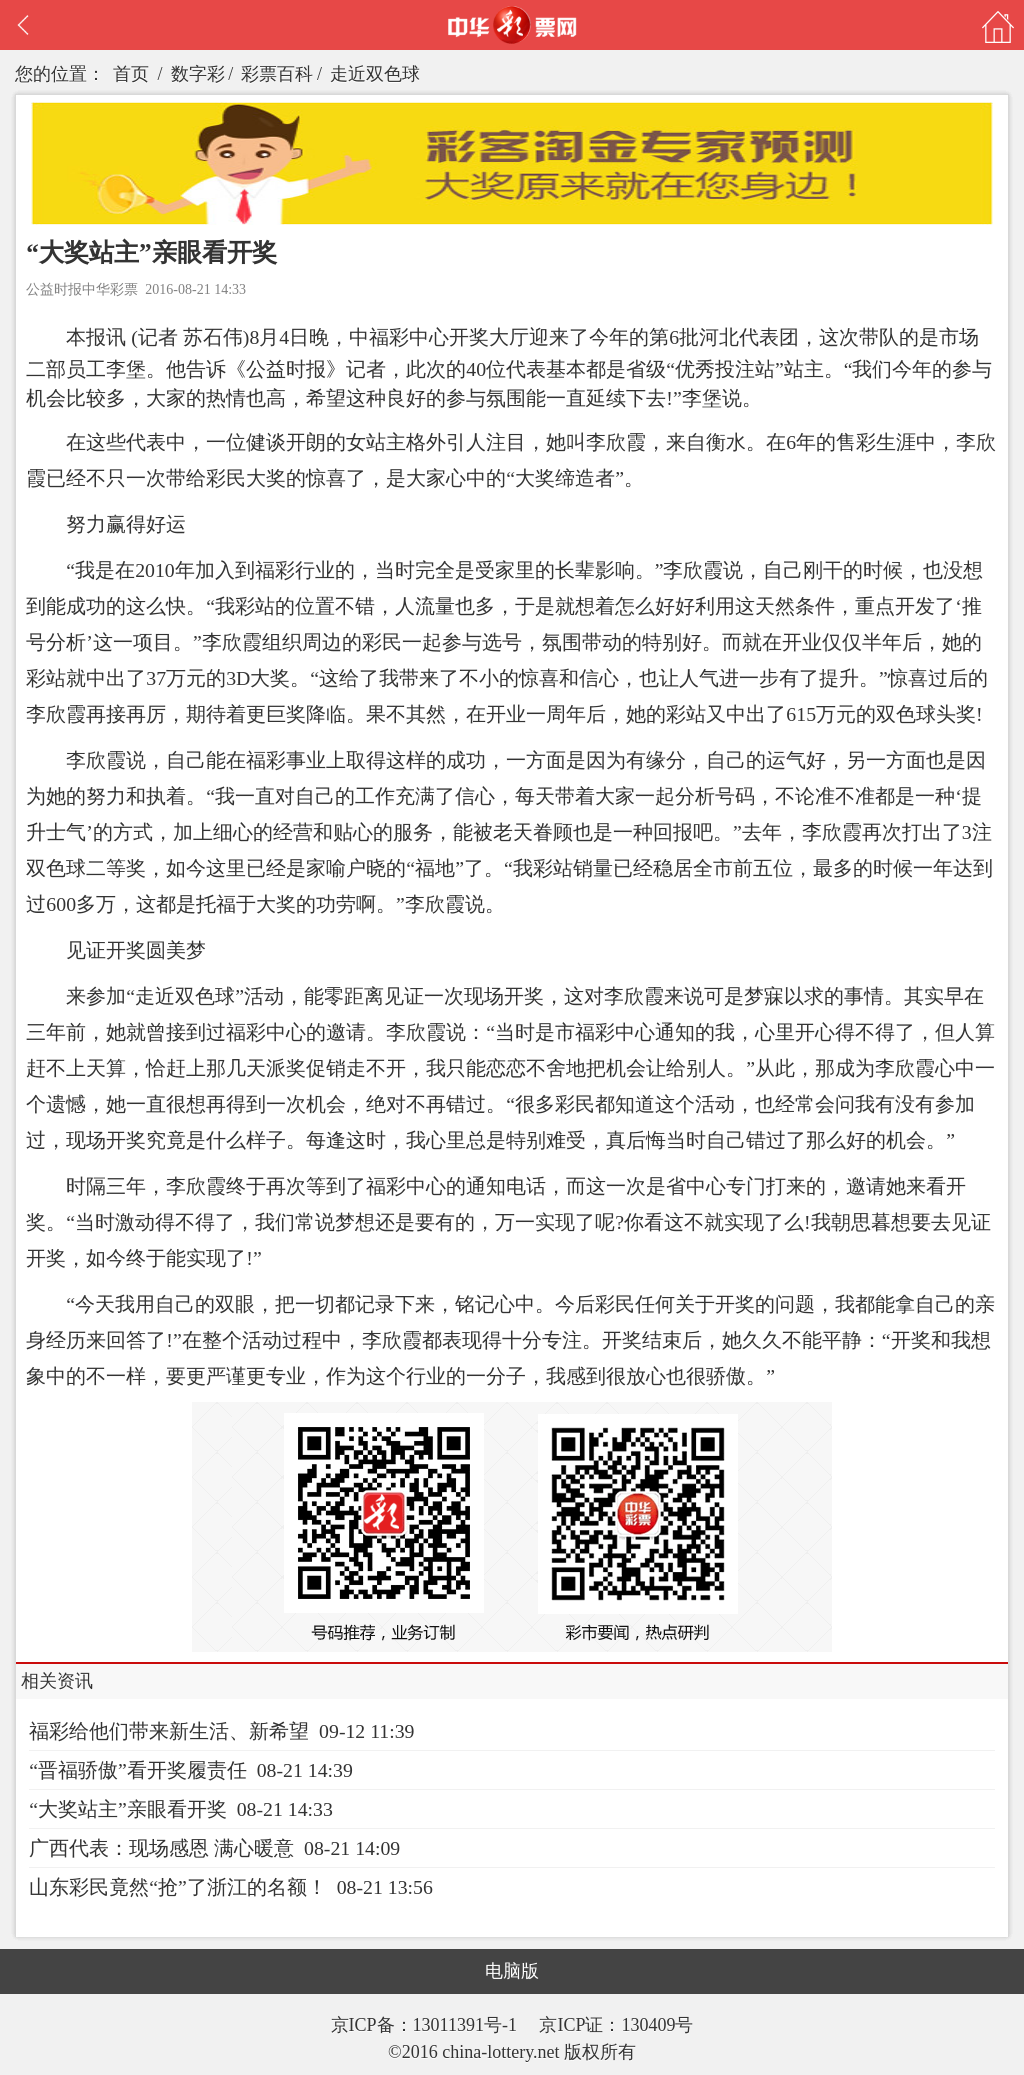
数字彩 (198, 74)
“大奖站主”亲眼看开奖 (128, 1809)
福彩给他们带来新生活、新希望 (169, 1731)
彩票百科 (277, 74)
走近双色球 (375, 74)
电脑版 (512, 1971)
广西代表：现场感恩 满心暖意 (161, 1848)
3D (238, 678)
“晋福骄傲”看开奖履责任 (138, 1770)
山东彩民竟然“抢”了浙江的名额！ (178, 1887)
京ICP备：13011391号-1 (426, 2025)
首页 (131, 74)
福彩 (389, 337)
